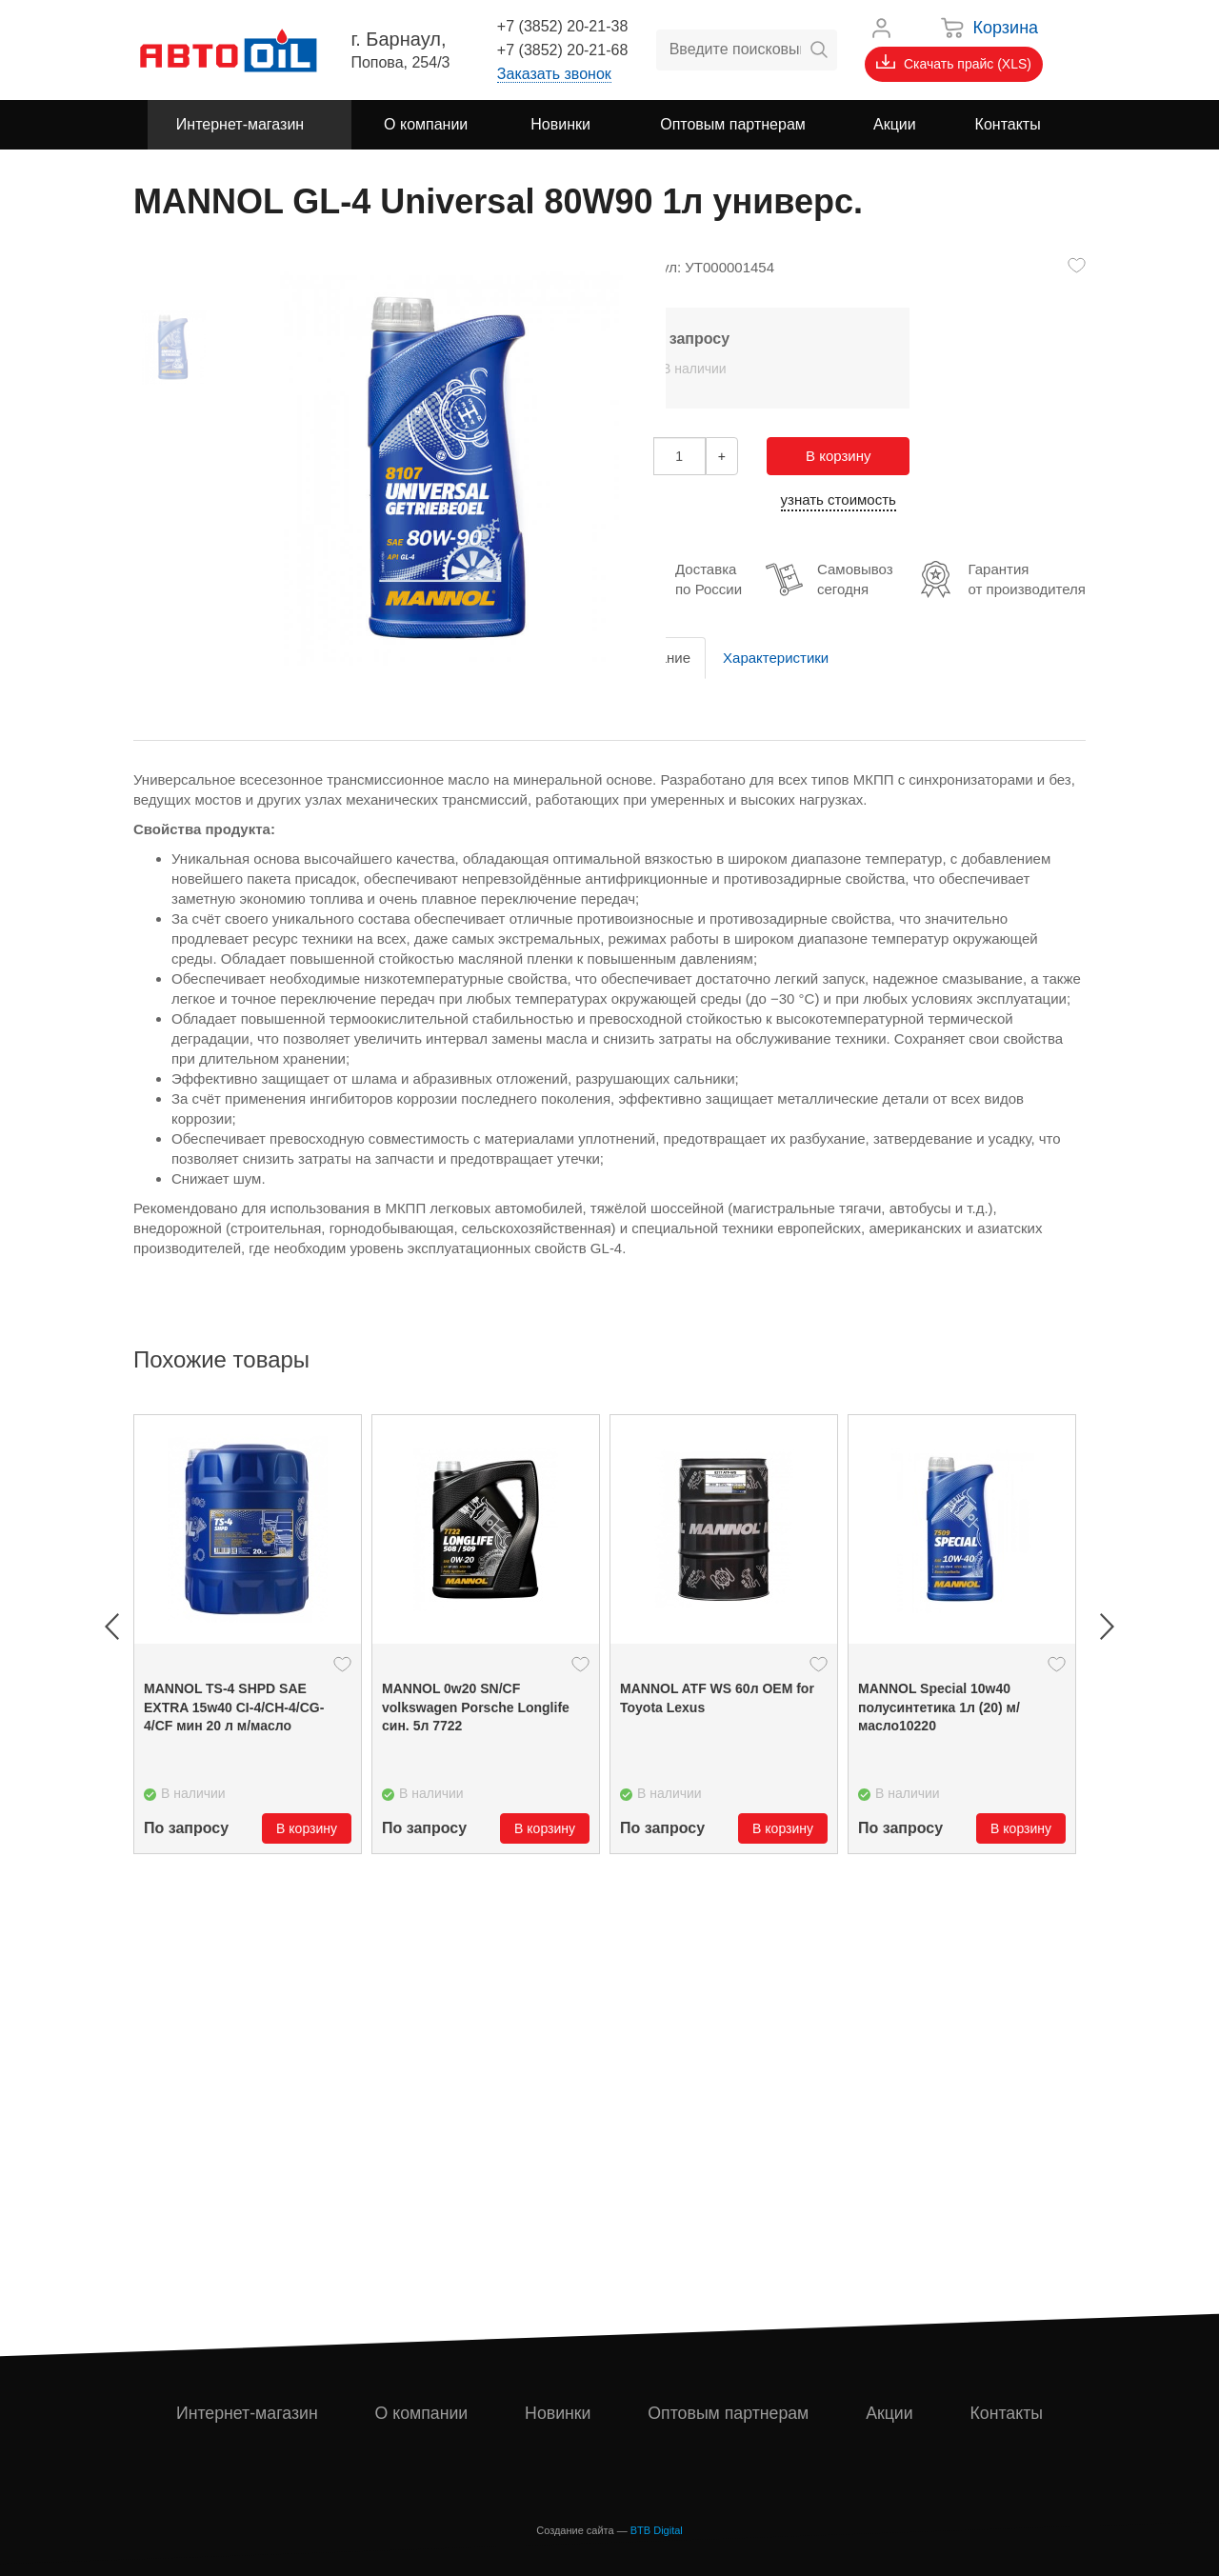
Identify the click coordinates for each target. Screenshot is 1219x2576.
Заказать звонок (554, 74)
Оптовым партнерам (729, 2413)
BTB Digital (656, 2530)
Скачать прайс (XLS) (953, 62)
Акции (890, 2413)
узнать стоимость (838, 499)
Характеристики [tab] (776, 657)
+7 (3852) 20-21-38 (562, 26)
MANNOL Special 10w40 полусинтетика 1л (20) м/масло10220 (939, 1707)
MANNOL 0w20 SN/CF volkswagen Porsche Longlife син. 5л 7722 (476, 1707)
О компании (421, 2413)
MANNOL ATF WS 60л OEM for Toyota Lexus (717, 1698)
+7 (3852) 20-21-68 (562, 50)
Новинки (558, 2413)
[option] (247, 1634)
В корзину (838, 456)
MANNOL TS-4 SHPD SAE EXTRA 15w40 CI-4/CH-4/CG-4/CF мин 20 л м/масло (234, 1707)
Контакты (1006, 2413)
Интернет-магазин (247, 2413)
